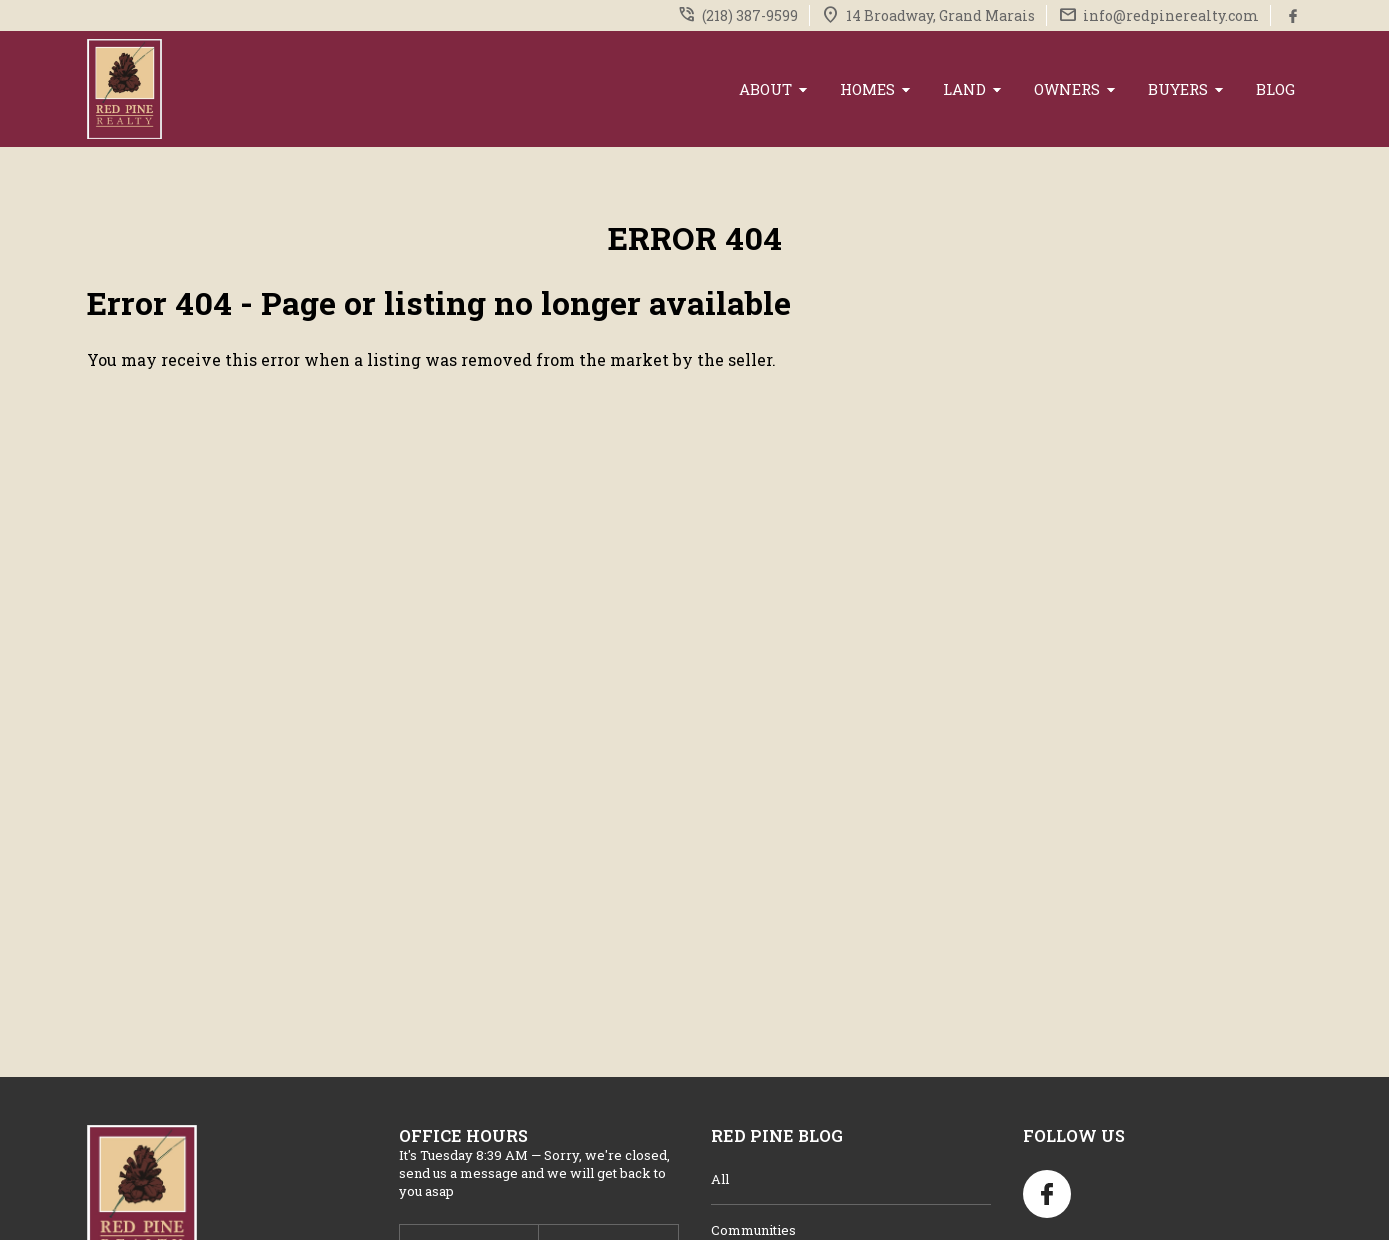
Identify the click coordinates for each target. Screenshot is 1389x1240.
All (720, 1179)
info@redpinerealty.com (1171, 15)
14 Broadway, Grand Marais (940, 15)
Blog (1275, 89)
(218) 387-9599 (750, 15)
